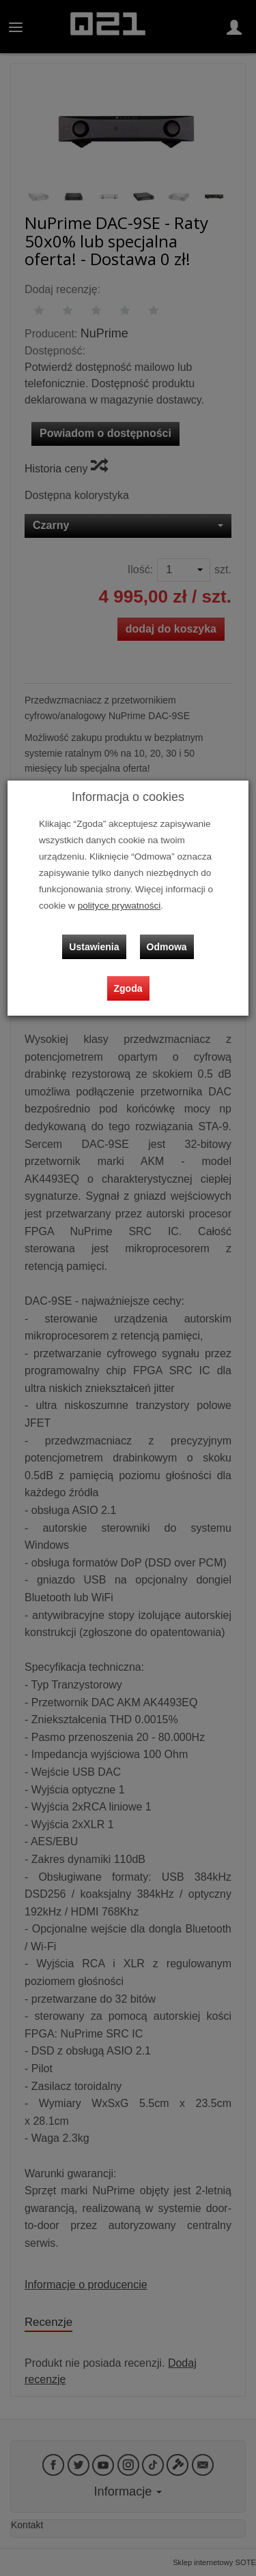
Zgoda (128, 988)
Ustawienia (94, 946)
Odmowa (167, 946)
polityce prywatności (119, 905)
